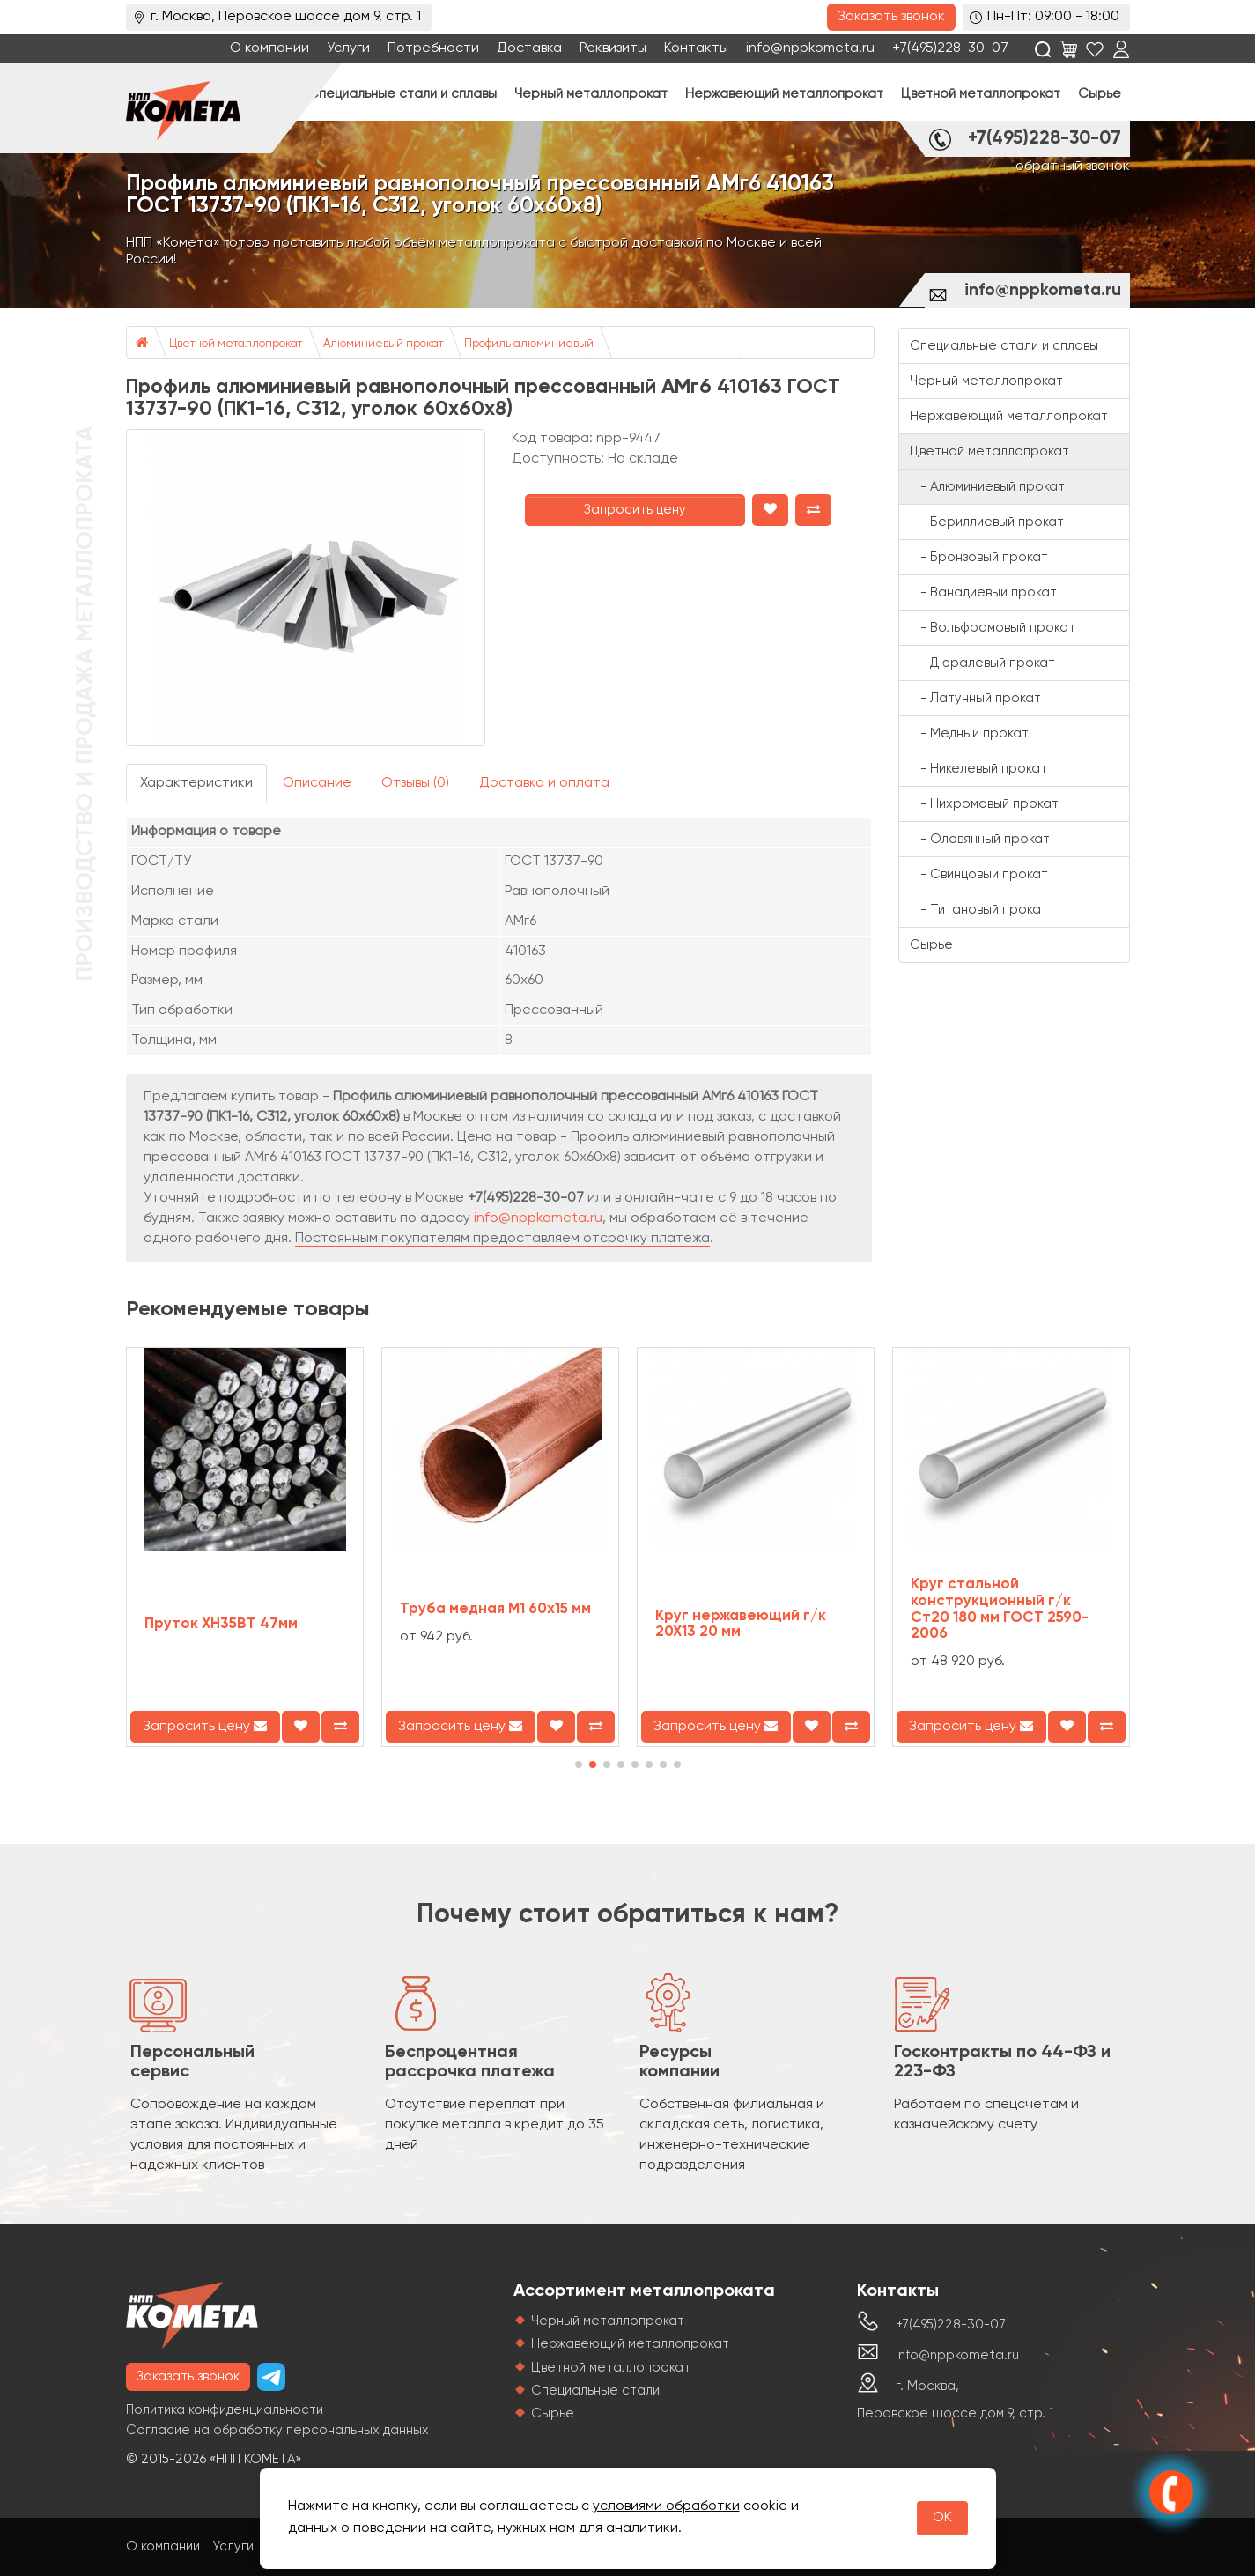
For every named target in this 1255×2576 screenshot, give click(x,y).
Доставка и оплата (544, 783)
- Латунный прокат (975, 698)
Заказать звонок (891, 17)
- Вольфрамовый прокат (992, 627)
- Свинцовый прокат (979, 874)
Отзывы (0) (415, 783)
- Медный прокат (969, 733)
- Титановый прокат (979, 909)
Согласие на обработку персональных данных (277, 2430)
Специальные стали (595, 2390)
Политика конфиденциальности (224, 2410)
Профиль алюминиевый (529, 344)
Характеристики (196, 783)
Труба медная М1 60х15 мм (495, 1609)
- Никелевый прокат (978, 768)
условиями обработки (666, 2506)
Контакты (696, 48)
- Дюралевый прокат (982, 663)
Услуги (348, 48)
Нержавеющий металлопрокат (784, 93)
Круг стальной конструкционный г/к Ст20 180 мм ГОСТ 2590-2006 (1000, 1609)
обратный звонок (1072, 166)
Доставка (529, 48)
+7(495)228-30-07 (950, 48)
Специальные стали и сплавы (402, 93)
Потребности (433, 48)
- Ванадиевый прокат (983, 592)
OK (942, 2518)
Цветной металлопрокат (980, 93)
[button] (578, 1764)
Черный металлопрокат (591, 93)
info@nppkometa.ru (810, 48)
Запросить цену (635, 509)
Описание (317, 783)
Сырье (1099, 93)
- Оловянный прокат (980, 839)
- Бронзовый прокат (979, 557)
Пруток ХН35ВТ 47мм (221, 1624)
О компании (269, 48)
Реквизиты (613, 48)
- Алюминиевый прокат (987, 486)
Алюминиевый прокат (383, 344)
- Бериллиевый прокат (987, 522)
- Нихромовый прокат (984, 804)
